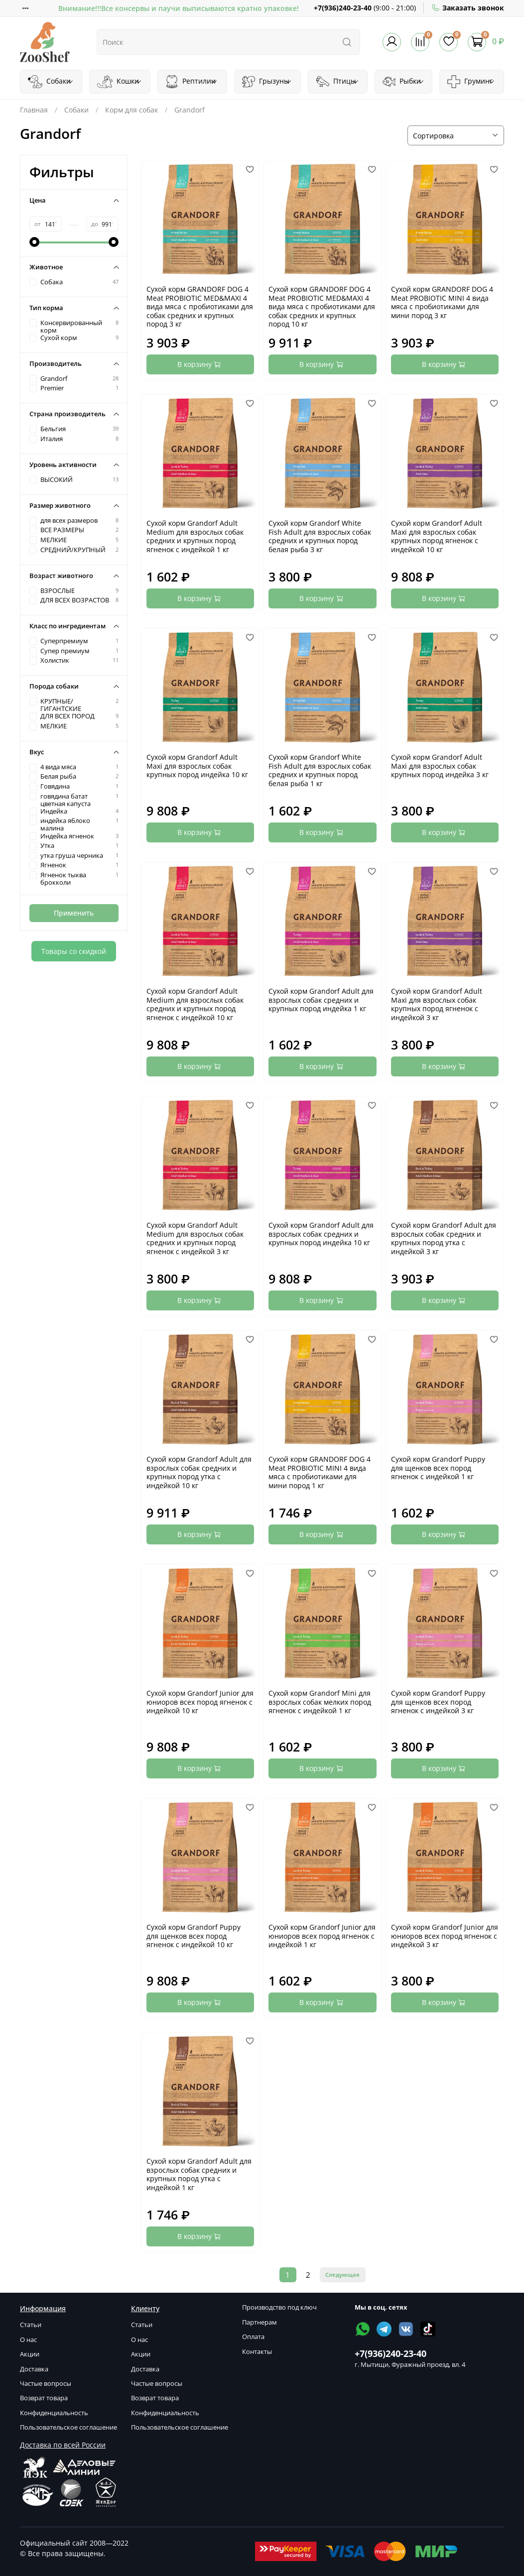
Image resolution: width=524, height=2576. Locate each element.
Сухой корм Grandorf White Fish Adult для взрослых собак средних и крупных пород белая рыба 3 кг (319, 536)
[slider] (34, 241)
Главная (34, 110)
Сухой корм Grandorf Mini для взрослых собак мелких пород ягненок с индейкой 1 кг (319, 1701)
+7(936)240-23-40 (343, 7)
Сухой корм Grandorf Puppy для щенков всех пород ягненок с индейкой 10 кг (193, 1935)
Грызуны (267, 81)
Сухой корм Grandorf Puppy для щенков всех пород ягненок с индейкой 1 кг (438, 1467)
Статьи (30, 2325)
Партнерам (259, 2322)
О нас (28, 2340)
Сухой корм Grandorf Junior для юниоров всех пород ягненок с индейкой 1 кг (322, 1935)
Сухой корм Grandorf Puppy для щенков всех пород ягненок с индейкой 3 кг (438, 1701)
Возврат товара (44, 2398)
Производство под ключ (279, 2307)
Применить (74, 913)
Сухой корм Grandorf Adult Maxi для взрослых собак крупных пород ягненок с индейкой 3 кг (436, 1004)
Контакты (257, 2351)
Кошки (119, 81)
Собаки (51, 81)
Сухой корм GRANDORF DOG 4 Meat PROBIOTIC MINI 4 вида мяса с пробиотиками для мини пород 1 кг (319, 1472)
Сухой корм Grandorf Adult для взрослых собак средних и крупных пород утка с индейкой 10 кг (199, 1472)
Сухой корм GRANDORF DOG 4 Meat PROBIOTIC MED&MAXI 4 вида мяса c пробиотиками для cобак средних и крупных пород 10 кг (321, 306)
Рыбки (403, 81)
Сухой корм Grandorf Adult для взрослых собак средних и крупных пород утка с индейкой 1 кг (199, 2174)
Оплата (253, 2337)
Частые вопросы (45, 2383)
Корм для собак (131, 110)
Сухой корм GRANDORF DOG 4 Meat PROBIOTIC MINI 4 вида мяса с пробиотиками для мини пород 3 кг (442, 302)
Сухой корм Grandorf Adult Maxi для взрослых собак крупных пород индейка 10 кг (197, 765)
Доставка (34, 2369)
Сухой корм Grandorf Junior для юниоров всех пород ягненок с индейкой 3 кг (444, 1935)
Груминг (471, 81)
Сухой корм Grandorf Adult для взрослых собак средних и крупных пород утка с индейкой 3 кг (443, 1238)
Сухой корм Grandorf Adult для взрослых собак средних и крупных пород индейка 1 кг (321, 999)
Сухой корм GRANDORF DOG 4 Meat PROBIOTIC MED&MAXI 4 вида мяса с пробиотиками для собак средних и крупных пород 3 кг (199, 306)
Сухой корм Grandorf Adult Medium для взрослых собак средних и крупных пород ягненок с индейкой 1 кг (195, 536)
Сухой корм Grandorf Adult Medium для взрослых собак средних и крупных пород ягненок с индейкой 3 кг (195, 1238)
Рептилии (191, 81)
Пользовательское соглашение (68, 2427)
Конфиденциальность (54, 2413)
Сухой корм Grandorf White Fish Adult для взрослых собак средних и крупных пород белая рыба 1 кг (319, 770)
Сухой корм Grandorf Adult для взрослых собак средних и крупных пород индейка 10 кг (321, 1233)
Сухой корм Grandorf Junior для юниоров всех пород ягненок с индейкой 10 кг (200, 1701)
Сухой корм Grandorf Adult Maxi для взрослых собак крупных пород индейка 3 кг (440, 765)
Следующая (342, 2274)
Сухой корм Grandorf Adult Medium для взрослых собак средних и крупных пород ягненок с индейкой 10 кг (195, 1004)
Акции (29, 2354)
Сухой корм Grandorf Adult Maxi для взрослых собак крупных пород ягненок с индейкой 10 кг (436, 536)
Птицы (338, 81)
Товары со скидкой (73, 951)
